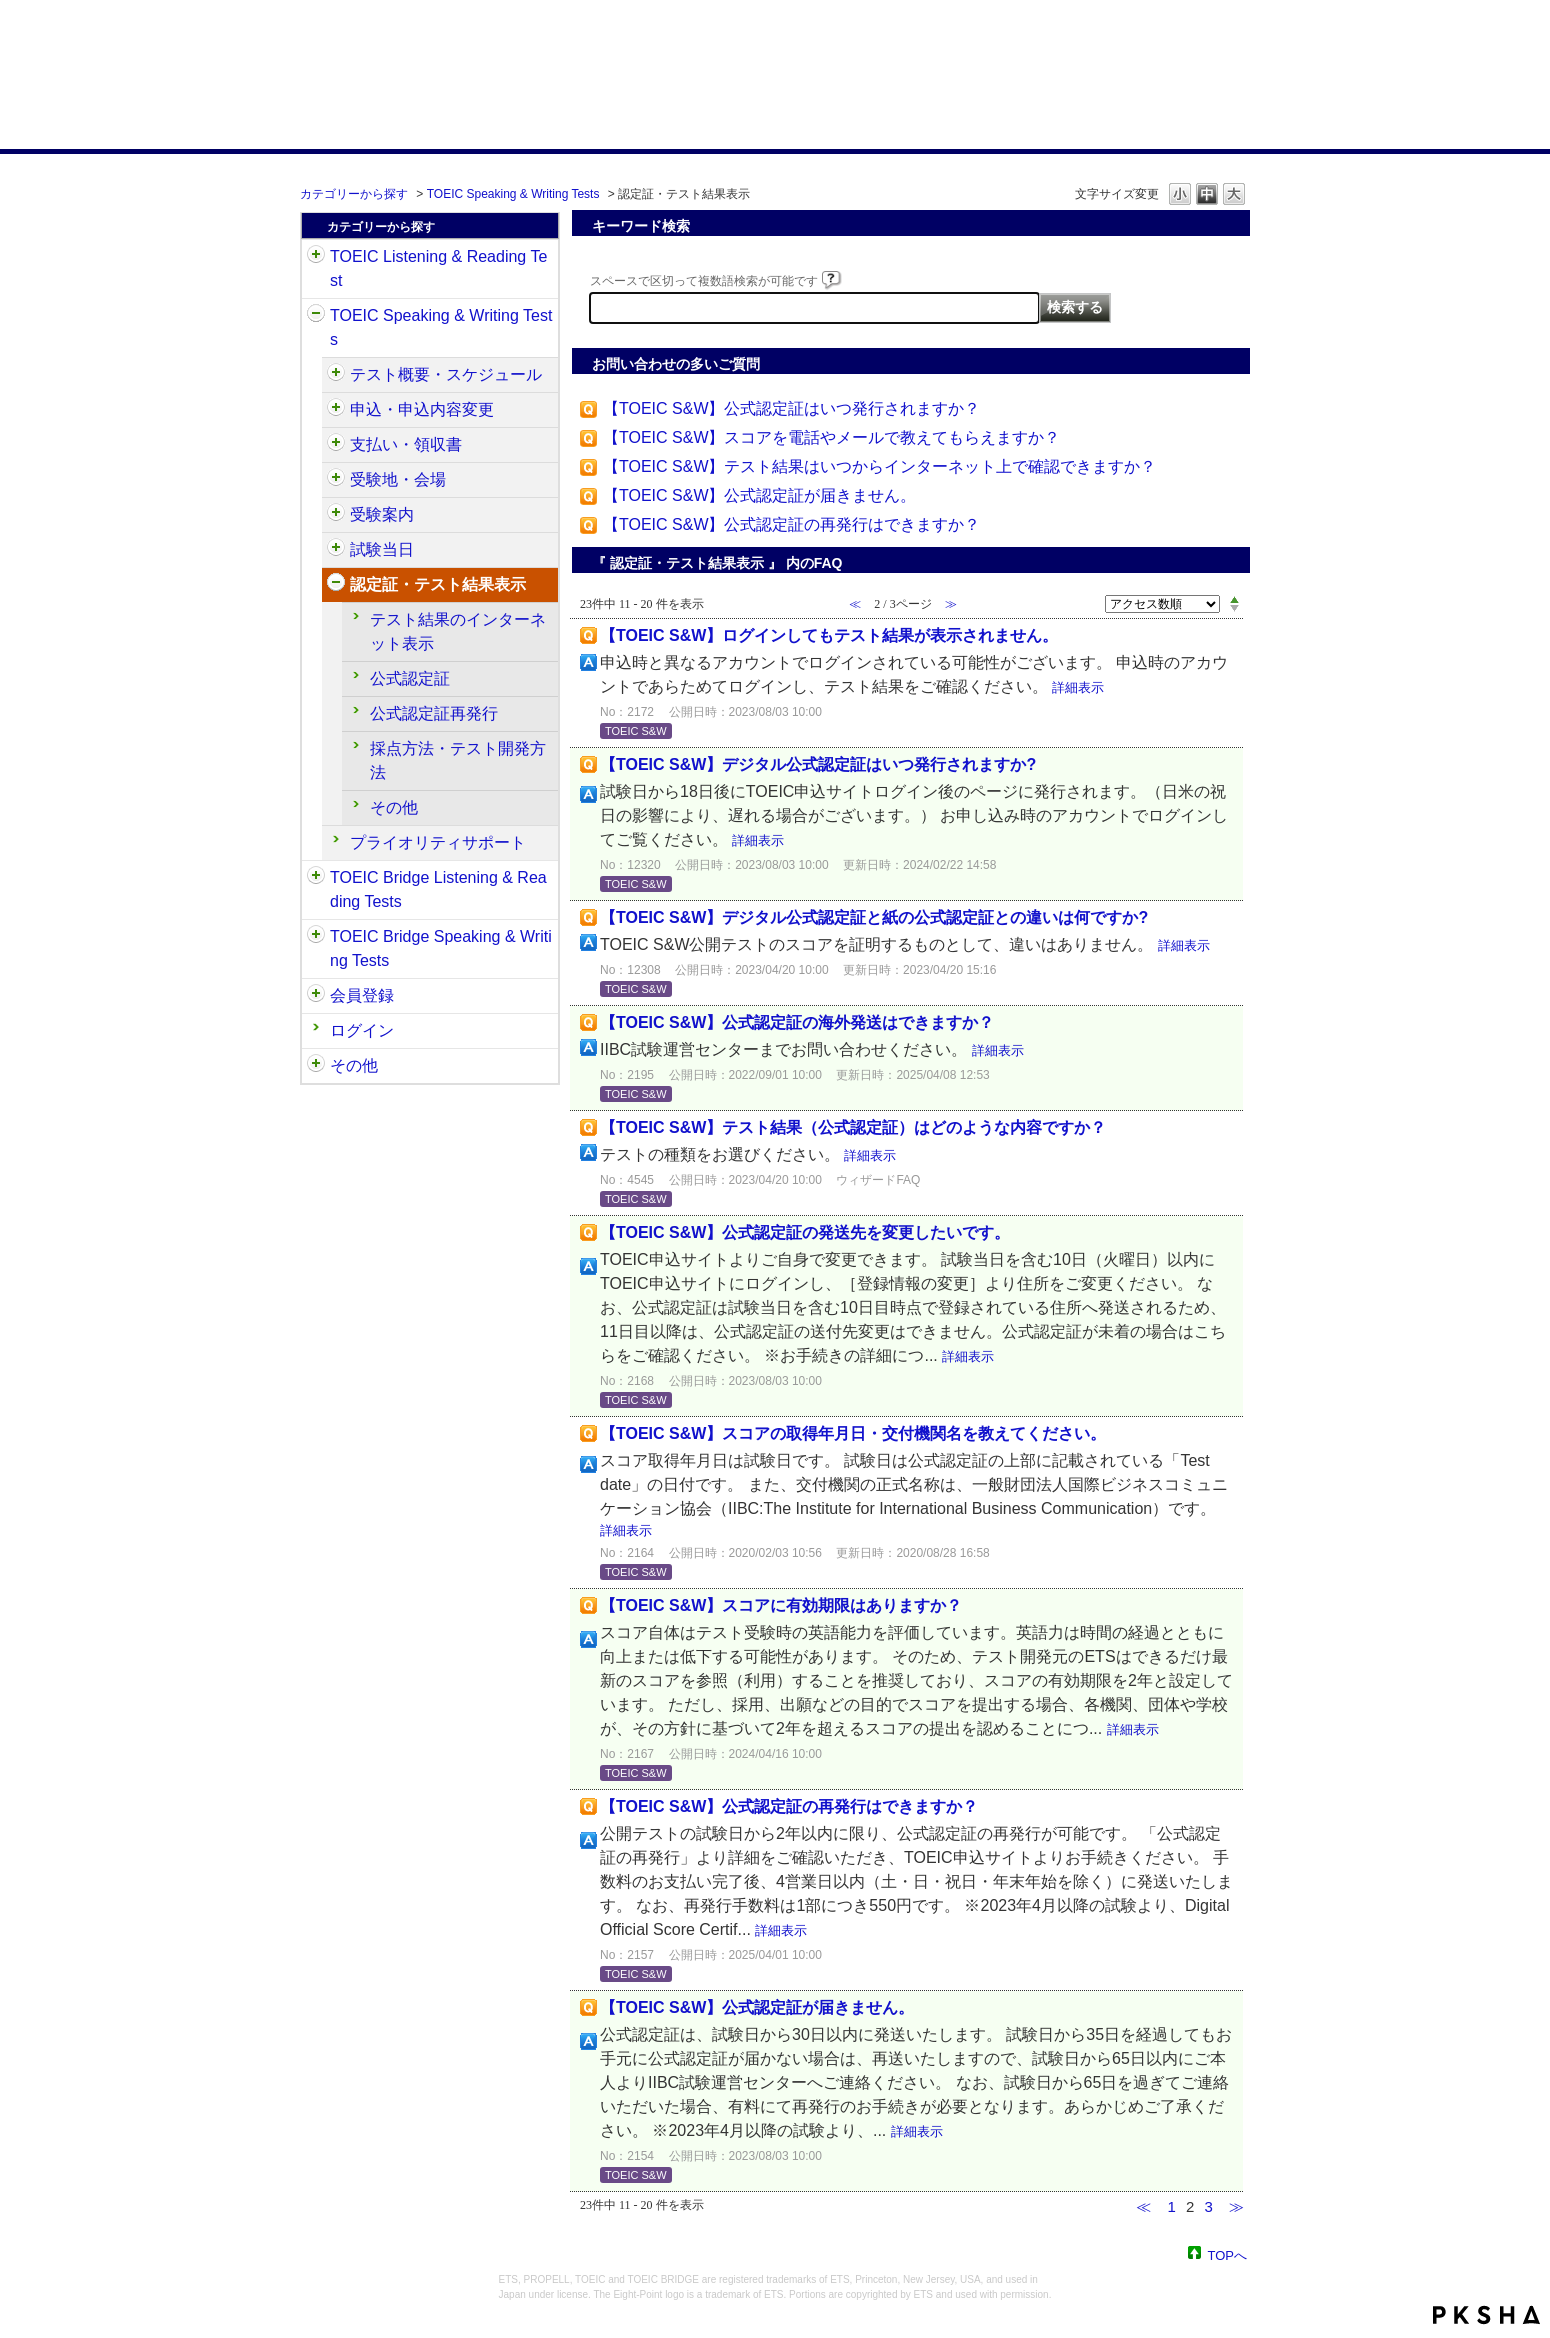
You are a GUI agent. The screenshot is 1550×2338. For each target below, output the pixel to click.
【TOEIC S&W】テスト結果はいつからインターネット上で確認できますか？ (880, 466)
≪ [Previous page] (1143, 2206)
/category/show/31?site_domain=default (316, 257)
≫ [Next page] (1236, 2206)
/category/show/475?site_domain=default (336, 410)
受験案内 (382, 514)
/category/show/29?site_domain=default (316, 996)
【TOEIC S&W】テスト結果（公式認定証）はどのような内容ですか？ (853, 1127)
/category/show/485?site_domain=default (336, 445)
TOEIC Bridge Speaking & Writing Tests (441, 948)
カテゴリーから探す (354, 194)
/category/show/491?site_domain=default (336, 515)
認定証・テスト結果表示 (438, 584)
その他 (394, 807)
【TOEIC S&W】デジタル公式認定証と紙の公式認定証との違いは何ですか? (874, 917)
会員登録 (362, 995)
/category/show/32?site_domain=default (316, 316)
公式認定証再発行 (434, 713)
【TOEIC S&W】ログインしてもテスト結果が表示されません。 (829, 635)
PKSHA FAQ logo (1486, 2315)
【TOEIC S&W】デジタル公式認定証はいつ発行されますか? (818, 764)
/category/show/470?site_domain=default (336, 375)
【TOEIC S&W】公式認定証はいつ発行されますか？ (792, 408)
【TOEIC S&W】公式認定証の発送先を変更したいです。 (805, 1232)
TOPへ (1228, 2254)
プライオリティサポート (438, 842)
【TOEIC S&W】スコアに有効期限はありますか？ (781, 1605)
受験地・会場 (398, 479)
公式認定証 (410, 678)
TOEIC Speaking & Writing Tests (513, 194)
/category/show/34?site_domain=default (316, 937)
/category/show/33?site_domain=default (316, 878)
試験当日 (382, 549)
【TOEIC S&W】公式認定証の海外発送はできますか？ (797, 1022)
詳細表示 (1078, 687)
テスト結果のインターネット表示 (458, 631)
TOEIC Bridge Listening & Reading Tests (438, 889)
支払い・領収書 (406, 444)
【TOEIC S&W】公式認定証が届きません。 (760, 495)
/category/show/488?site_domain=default (336, 480)
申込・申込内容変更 (422, 409)
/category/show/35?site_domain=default (316, 1066)
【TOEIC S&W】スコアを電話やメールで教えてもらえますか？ (832, 437)
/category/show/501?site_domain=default (336, 585)
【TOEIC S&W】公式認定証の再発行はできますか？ (792, 524)
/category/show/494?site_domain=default (336, 550)
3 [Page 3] (1208, 2206)
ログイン (362, 1030)
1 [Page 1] (1171, 2206)
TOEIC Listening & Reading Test (438, 268)
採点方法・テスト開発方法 (458, 760)
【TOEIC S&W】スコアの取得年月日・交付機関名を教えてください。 (853, 1433)
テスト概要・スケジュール (446, 374)
